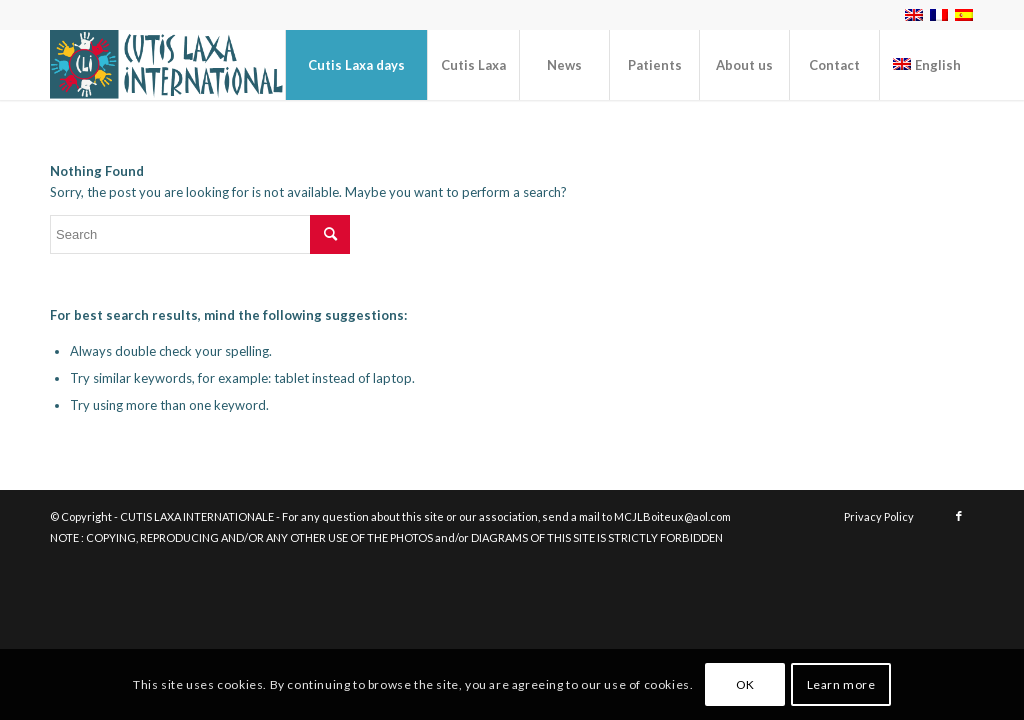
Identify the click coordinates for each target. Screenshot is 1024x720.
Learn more (841, 684)
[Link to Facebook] (959, 516)
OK (745, 684)
